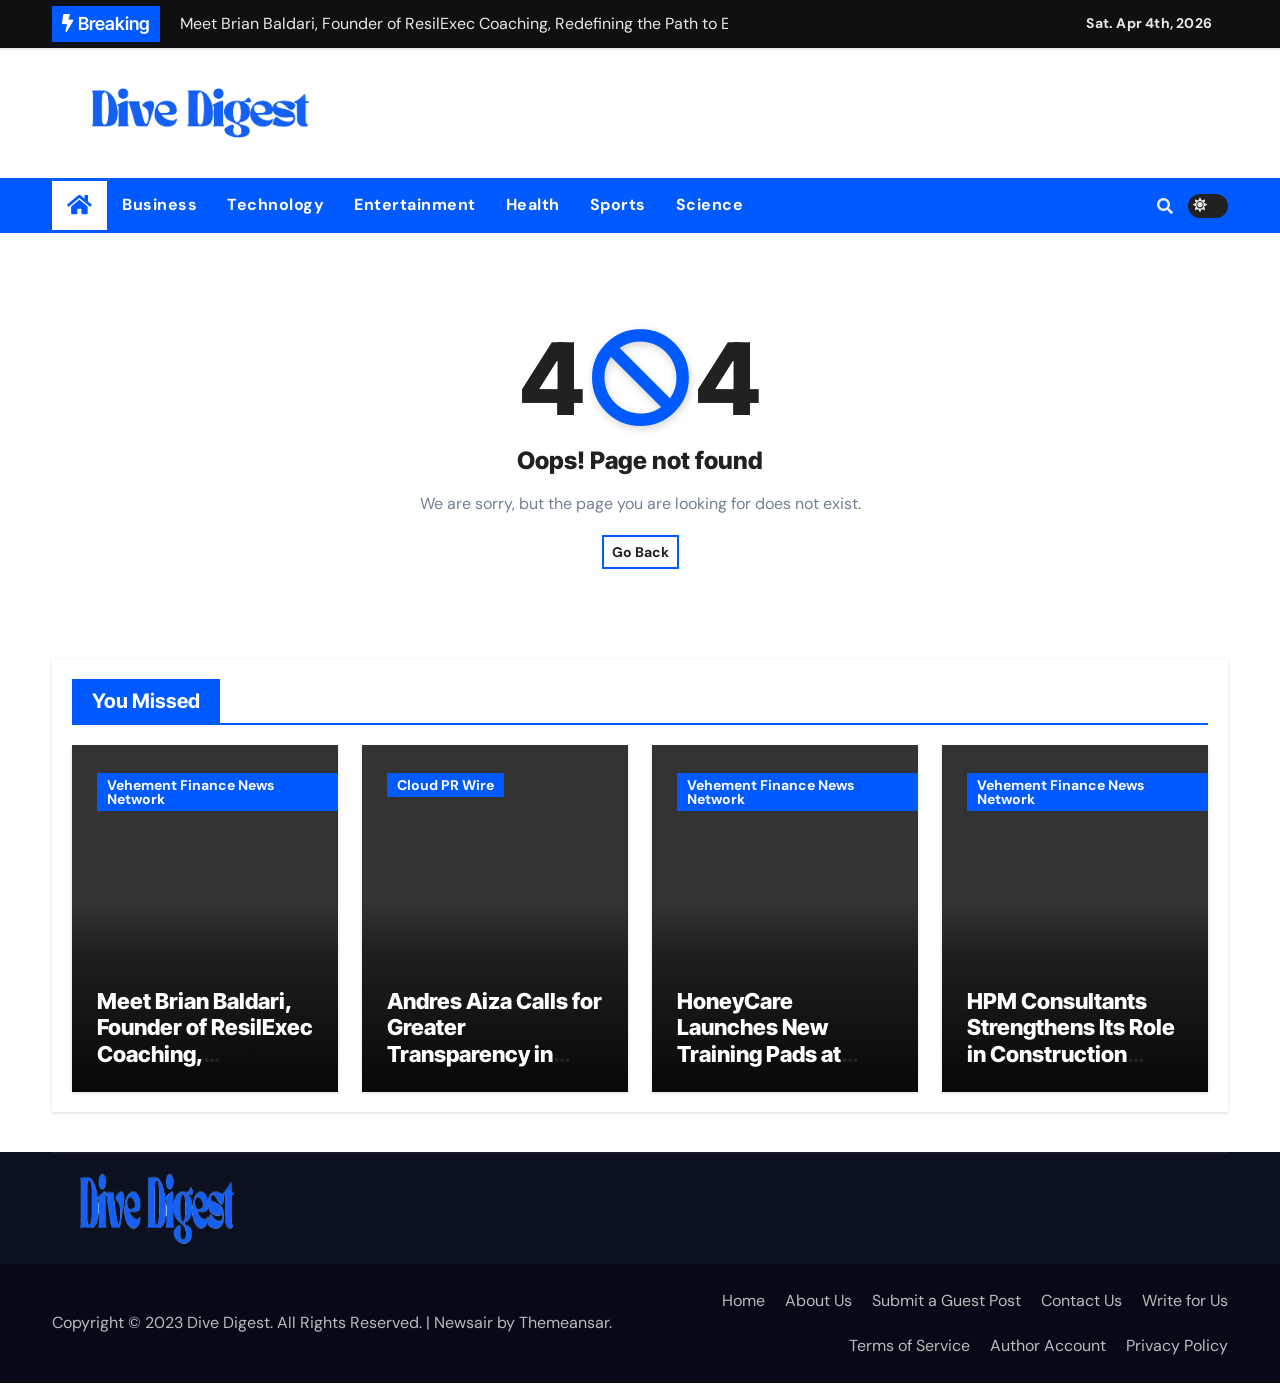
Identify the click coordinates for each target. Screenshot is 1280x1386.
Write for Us (1185, 1303)
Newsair (463, 1325)
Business (159, 204)
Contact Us (1081, 1303)
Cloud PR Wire (445, 785)
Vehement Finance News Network (190, 792)
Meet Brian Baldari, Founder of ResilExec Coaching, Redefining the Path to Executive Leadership (205, 1070)
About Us (818, 1303)
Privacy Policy (1177, 1347)
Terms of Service (909, 1347)
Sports (618, 204)
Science (710, 204)
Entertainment (415, 204)
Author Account (1048, 1347)
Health (533, 204)
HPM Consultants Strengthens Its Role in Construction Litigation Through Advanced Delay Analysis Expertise (1071, 1070)
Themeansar (564, 1325)
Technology (275, 204)
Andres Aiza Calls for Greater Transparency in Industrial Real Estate (494, 1057)
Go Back (640, 552)
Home (743, 1303)
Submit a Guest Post (946, 1303)
